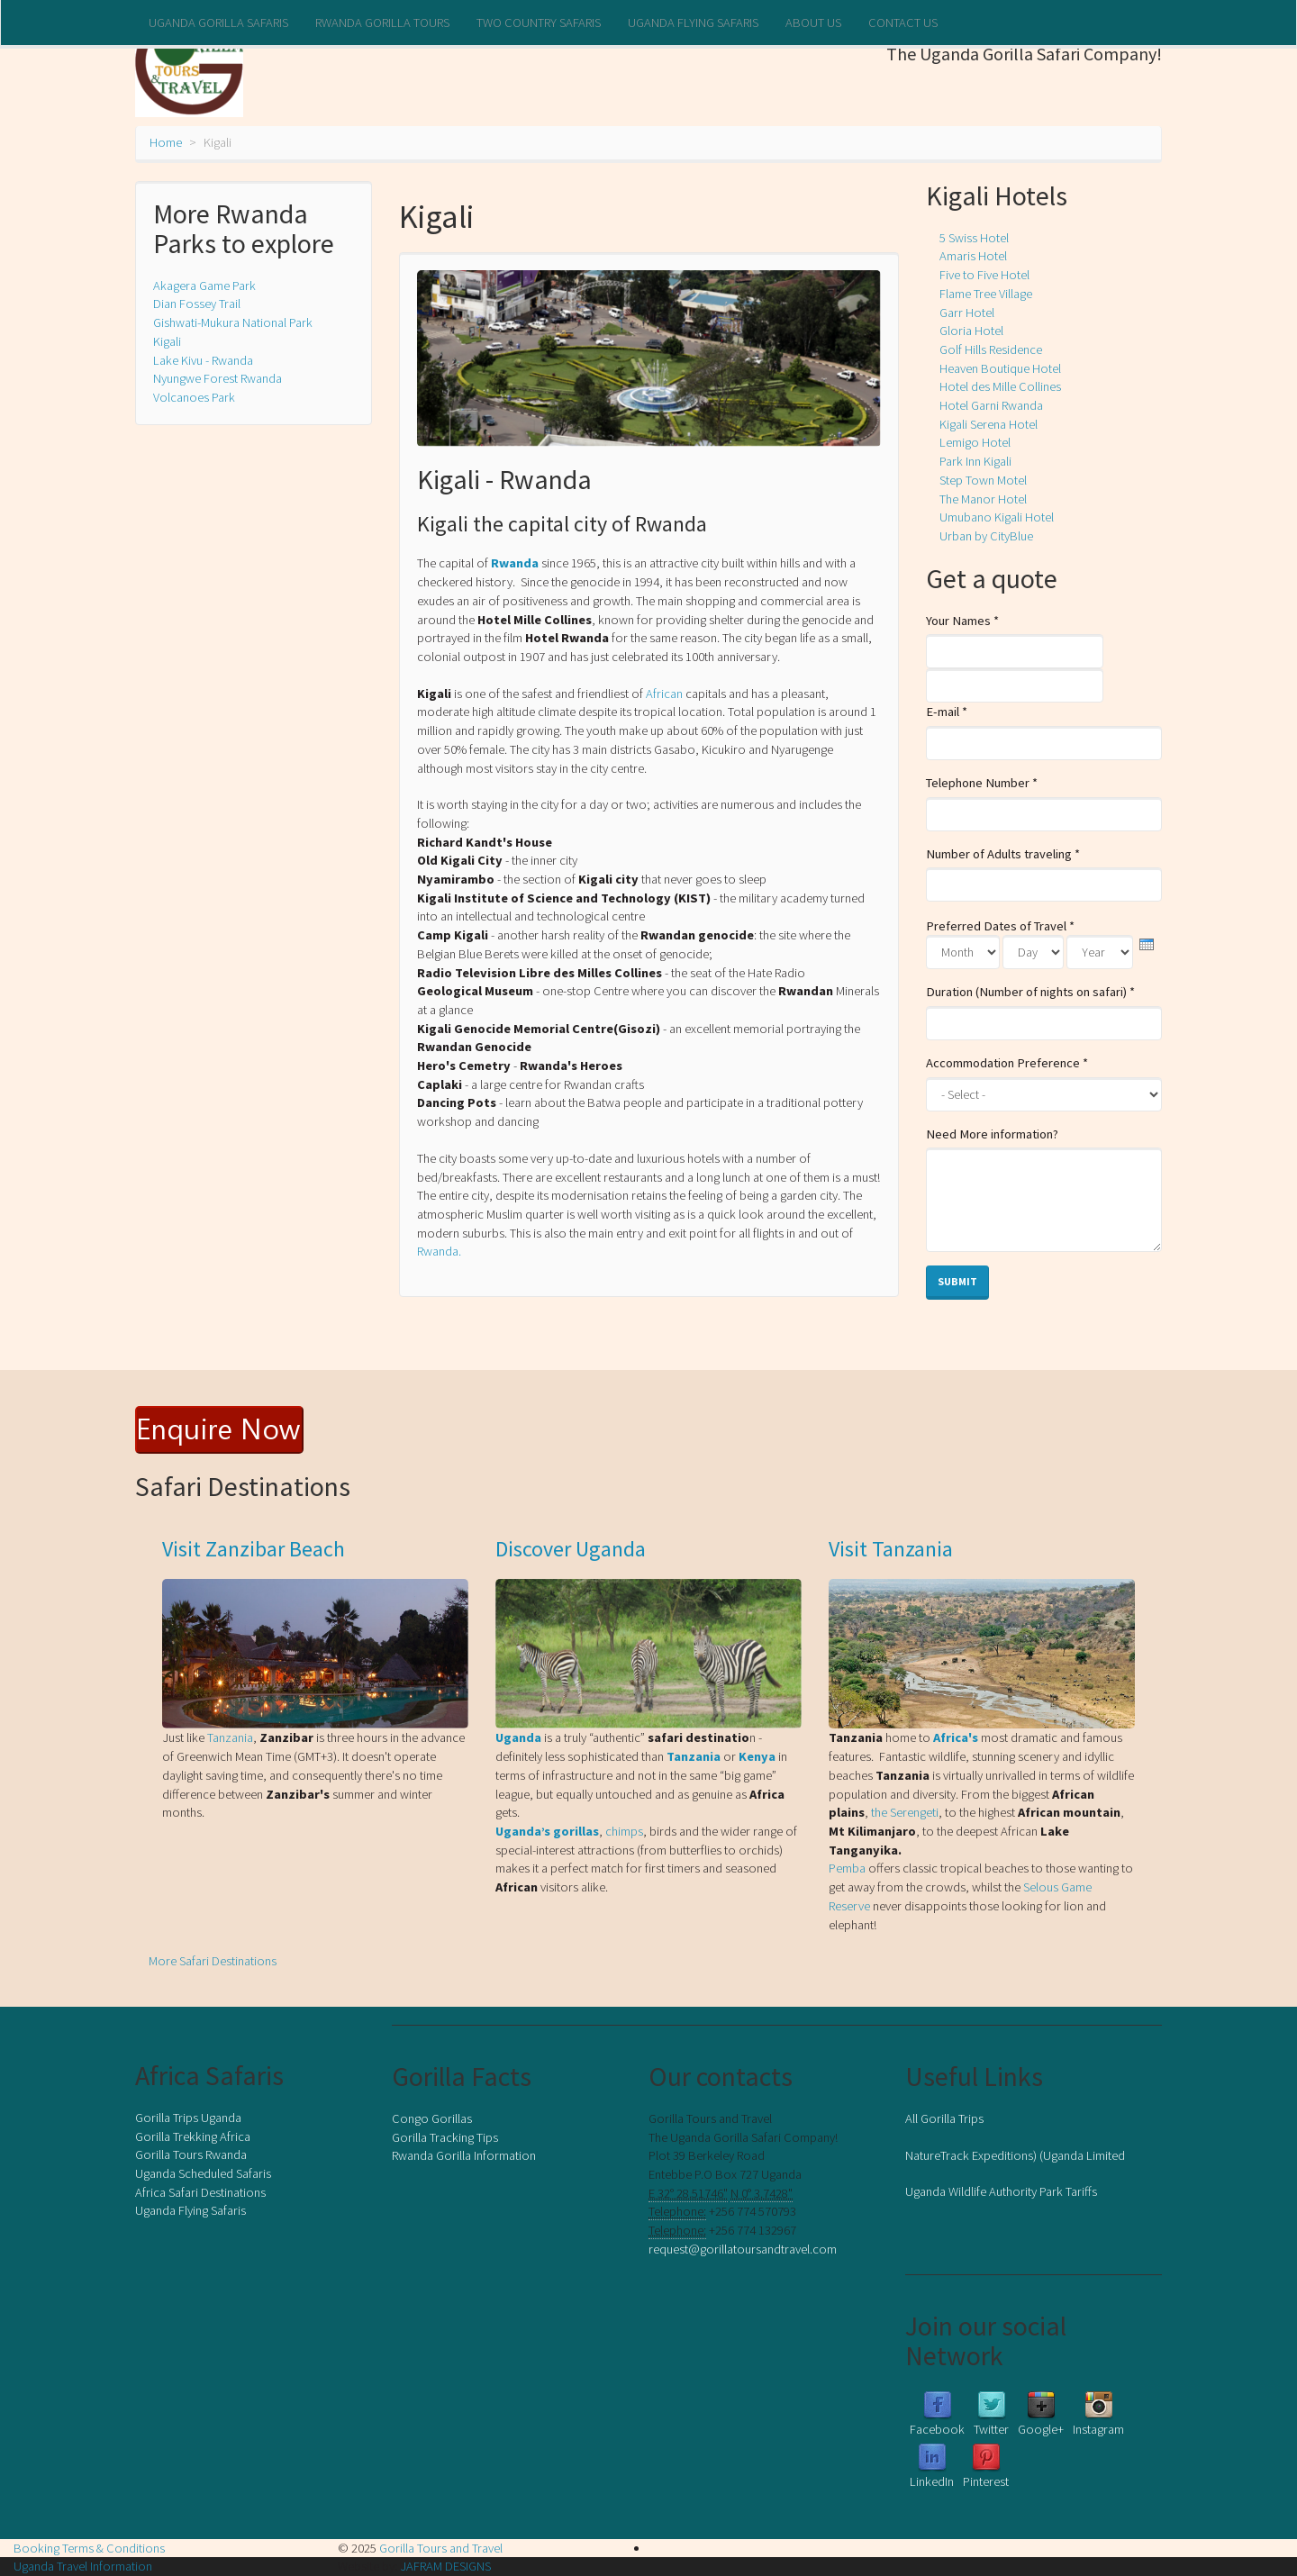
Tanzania (230, 1737)
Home (166, 142)
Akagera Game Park (204, 285)
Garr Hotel (966, 312)
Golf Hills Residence (990, 349)
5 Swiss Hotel (974, 238)
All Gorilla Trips (944, 2118)
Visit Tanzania (891, 1549)
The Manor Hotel (983, 499)
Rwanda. (439, 1251)
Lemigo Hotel (975, 442)
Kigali (167, 341)
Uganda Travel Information (83, 2566)
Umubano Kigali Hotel (996, 517)
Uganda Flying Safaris (693, 22)
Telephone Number (982, 783)
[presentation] (1146, 944)
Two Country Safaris (538, 22)
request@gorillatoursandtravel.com (742, 2249)
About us (813, 22)
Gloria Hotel (971, 330)
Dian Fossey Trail (196, 303)
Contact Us (903, 22)
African (664, 693)
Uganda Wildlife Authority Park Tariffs (1001, 2191)
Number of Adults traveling (1003, 854)
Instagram (1098, 2429)
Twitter (991, 2429)
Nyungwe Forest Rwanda (217, 378)
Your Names (962, 620)
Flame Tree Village (985, 294)
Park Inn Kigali (975, 461)
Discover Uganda (570, 1549)
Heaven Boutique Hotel (1000, 368)
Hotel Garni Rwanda (991, 405)
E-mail (946, 711)
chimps (624, 1831)
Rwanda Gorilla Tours (382, 22)
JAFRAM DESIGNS (445, 2566)
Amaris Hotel (973, 256)
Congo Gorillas (432, 2118)
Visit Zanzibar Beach (253, 1549)
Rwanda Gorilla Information (464, 2155)
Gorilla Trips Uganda (188, 2117)
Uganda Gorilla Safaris (218, 22)
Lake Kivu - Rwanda (203, 360)
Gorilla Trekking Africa (192, 2136)
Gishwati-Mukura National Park (233, 322)
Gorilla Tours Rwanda (191, 2154)
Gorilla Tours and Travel (441, 2548)
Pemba (848, 1868)
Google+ (1041, 2429)
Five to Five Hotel (984, 275)
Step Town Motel (983, 480)
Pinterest (986, 2481)
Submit (957, 1281)
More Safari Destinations (213, 1961)
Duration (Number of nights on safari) (1030, 992)
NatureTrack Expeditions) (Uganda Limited (1015, 2155)
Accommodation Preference (1007, 1063)
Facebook (937, 2429)
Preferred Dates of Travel (1000, 926)
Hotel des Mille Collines (1000, 386)
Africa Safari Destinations (200, 2192)
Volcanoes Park (194, 397)
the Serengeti (905, 1812)
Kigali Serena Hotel (988, 424)
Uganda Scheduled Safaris (203, 2173)
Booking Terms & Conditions (89, 2548)
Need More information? (992, 1134)
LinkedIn (932, 2481)
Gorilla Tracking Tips (445, 2137)
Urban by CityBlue (986, 536)
